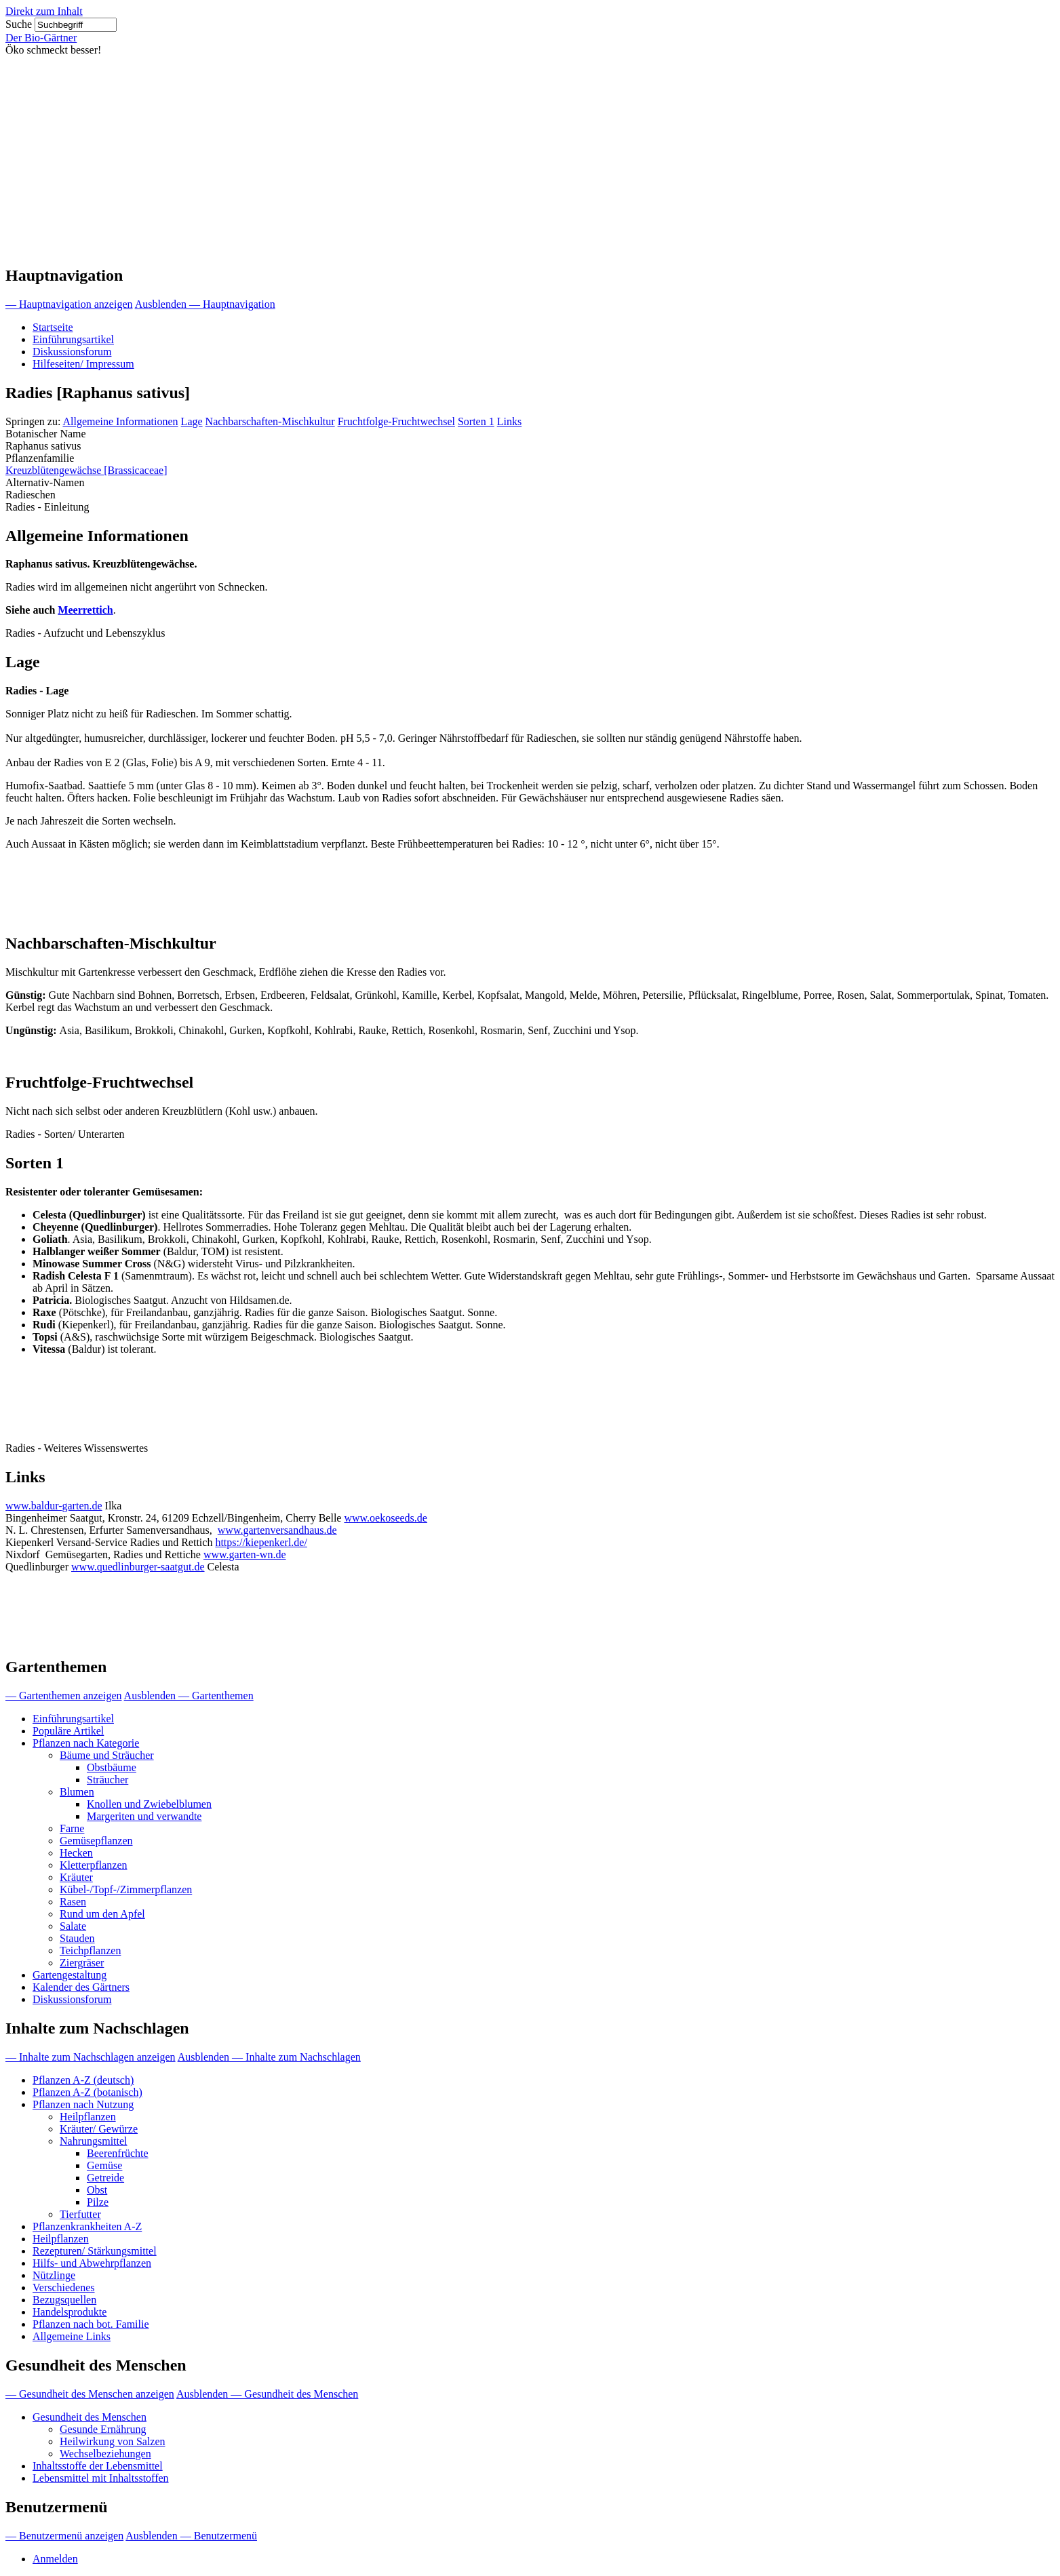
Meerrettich (85, 610)
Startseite (53, 327)
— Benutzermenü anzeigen (64, 2535)
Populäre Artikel (68, 1731)
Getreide (105, 2177)
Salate (73, 1926)
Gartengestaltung (69, 1975)
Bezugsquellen (64, 2299)
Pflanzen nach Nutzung (83, 2104)
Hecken (76, 1853)
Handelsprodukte (69, 2312)
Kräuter (76, 1877)
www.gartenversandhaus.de (277, 1530)
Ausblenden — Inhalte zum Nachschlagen (269, 2057)
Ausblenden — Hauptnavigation (205, 304)
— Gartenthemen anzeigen (63, 1695)
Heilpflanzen (88, 2116)
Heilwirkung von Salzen (112, 2441)
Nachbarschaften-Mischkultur (270, 421)
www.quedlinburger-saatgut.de (138, 1566)
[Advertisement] (530, 158)
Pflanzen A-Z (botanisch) (87, 2092)
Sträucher (107, 1779)
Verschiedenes (64, 2287)
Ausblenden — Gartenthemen (189, 1695)
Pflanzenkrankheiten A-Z (87, 2226)
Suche (18, 24)
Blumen (77, 1792)
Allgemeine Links (72, 2336)
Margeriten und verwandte (144, 1816)
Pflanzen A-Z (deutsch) (83, 2080)
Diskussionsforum (72, 351)
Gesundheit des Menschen (89, 2417)
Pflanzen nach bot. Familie (91, 2324)
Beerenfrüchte (118, 2153)
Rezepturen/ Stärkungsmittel (95, 2251)
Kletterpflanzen (93, 1865)
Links (509, 421)
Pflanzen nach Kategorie (86, 1743)
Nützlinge (54, 2275)
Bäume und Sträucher (107, 1755)
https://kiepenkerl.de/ (261, 1542)
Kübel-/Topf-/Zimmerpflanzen (126, 1889)
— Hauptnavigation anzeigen (69, 304)
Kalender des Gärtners (81, 1987)
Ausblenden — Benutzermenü (191, 2535)
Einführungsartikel (73, 339)
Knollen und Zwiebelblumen (149, 1804)
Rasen (73, 1901)
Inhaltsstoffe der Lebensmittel (98, 2466)
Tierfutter (80, 2214)
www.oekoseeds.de (385, 1518)
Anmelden (55, 2558)
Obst (97, 2190)
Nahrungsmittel (93, 2141)
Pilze (98, 2202)
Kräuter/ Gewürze (99, 2129)
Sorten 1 (476, 421)
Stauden (77, 1938)
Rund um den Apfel (102, 1914)
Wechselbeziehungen (105, 2453)
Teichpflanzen (90, 1950)
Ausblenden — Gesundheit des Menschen (267, 2394)
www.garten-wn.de (244, 1554)
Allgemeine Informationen (120, 421)
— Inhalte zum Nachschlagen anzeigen (90, 2057)
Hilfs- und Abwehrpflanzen (92, 2263)
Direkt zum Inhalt (44, 11)
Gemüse (104, 2165)
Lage (192, 421)
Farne (72, 1828)
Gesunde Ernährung (103, 2429)
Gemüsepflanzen (96, 1840)
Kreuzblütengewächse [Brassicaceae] (86, 470)
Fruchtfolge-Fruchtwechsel (396, 421)
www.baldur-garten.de (53, 1505)
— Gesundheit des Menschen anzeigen (89, 2394)
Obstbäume (111, 1767)
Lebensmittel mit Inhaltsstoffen (101, 2478)
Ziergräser (82, 1962)
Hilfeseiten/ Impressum (83, 364)
